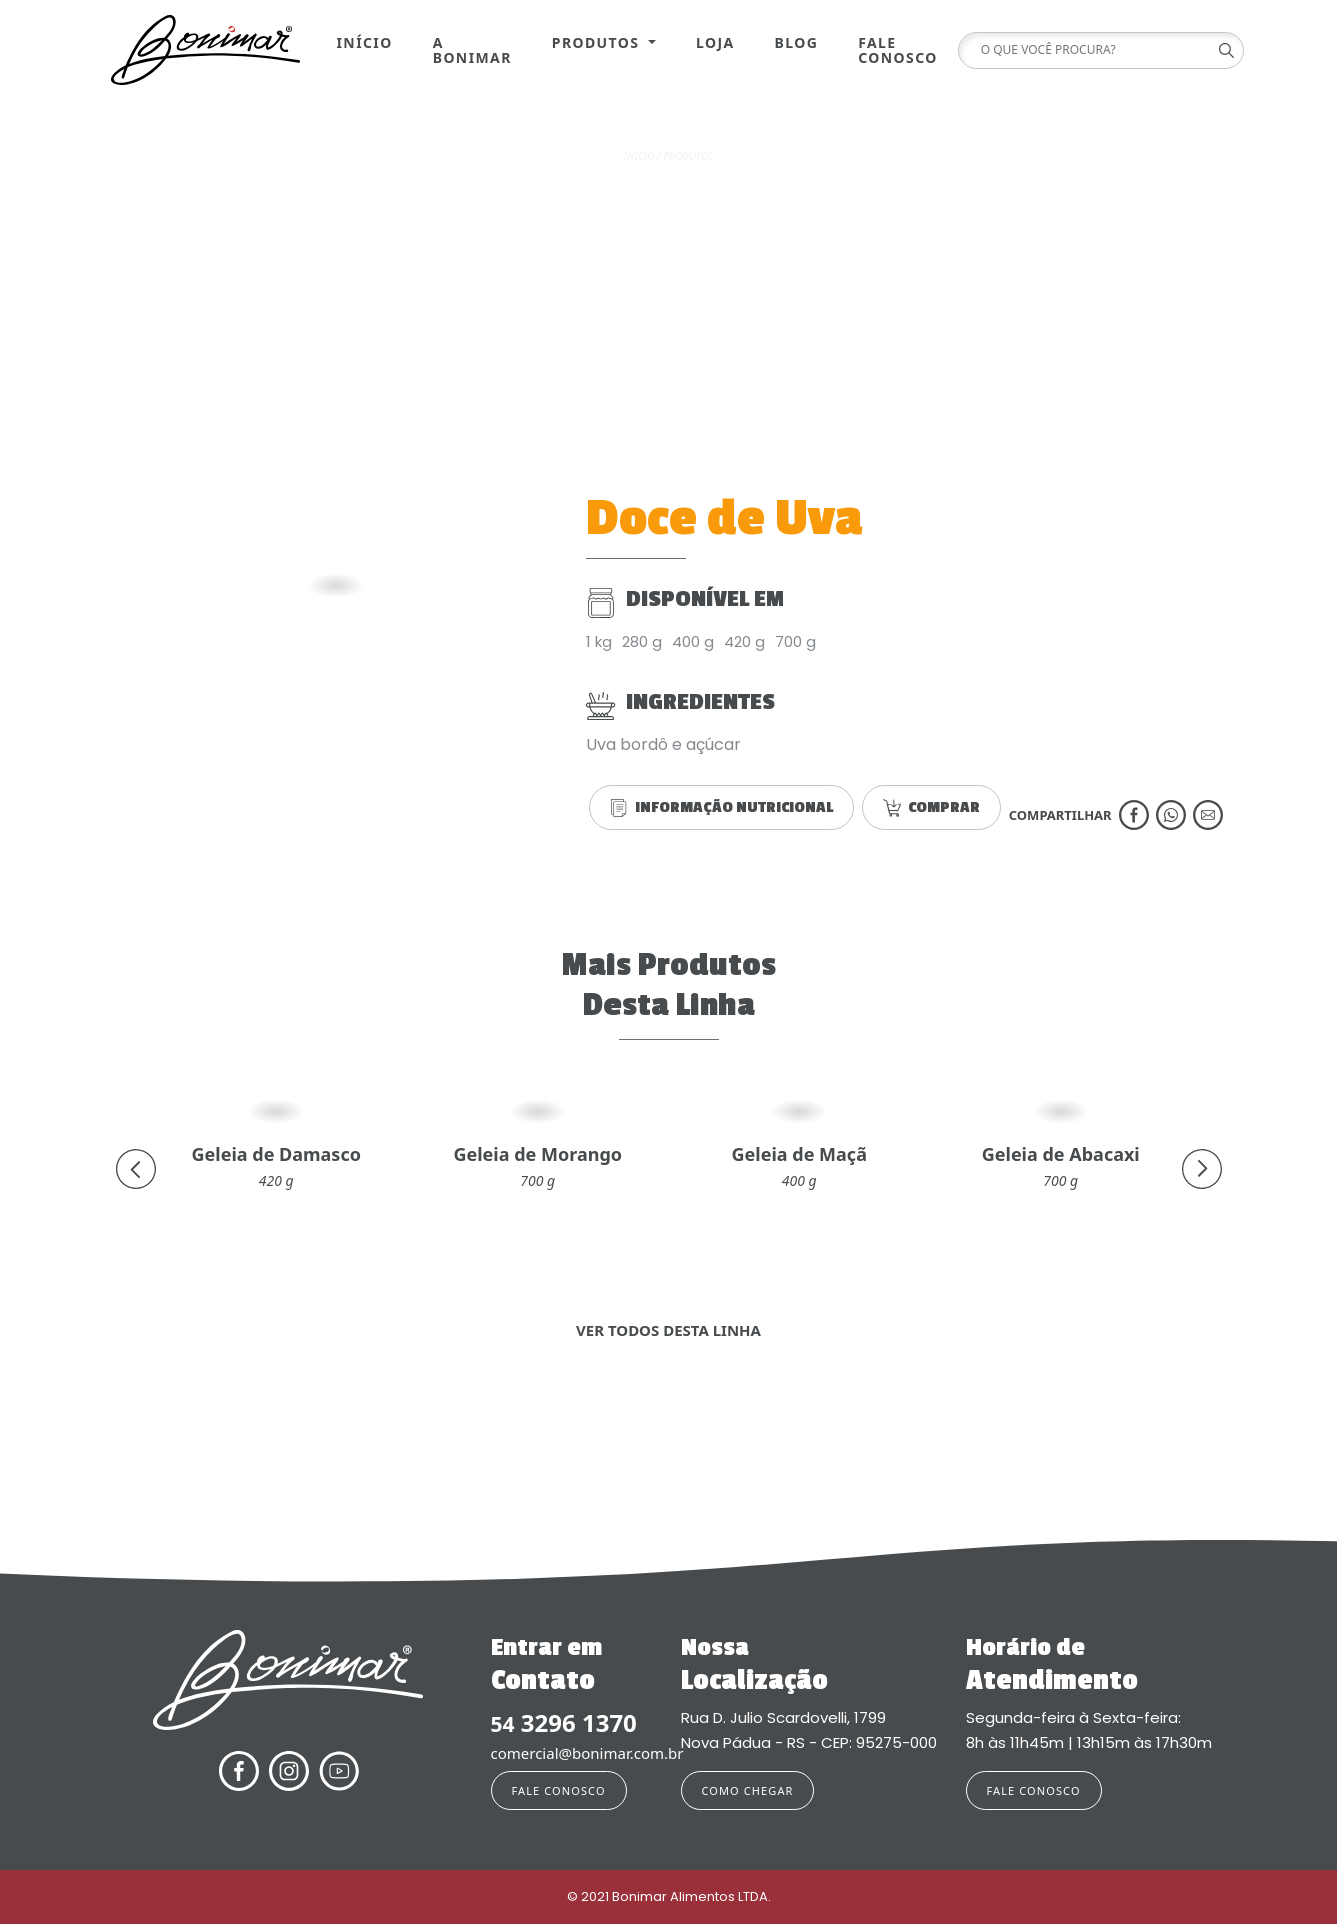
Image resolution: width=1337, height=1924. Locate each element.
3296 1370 (564, 1723)
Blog (797, 42)
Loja (715, 42)
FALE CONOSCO (559, 1790)
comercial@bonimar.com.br (574, 1753)
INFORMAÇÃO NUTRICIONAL (721, 807)
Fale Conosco (898, 50)
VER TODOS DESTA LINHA (668, 1330)
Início (365, 42)
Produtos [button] (598, 42)
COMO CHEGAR (748, 1790)
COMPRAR (931, 807)
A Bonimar (472, 50)
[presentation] (136, 1169)
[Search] (1094, 50)
